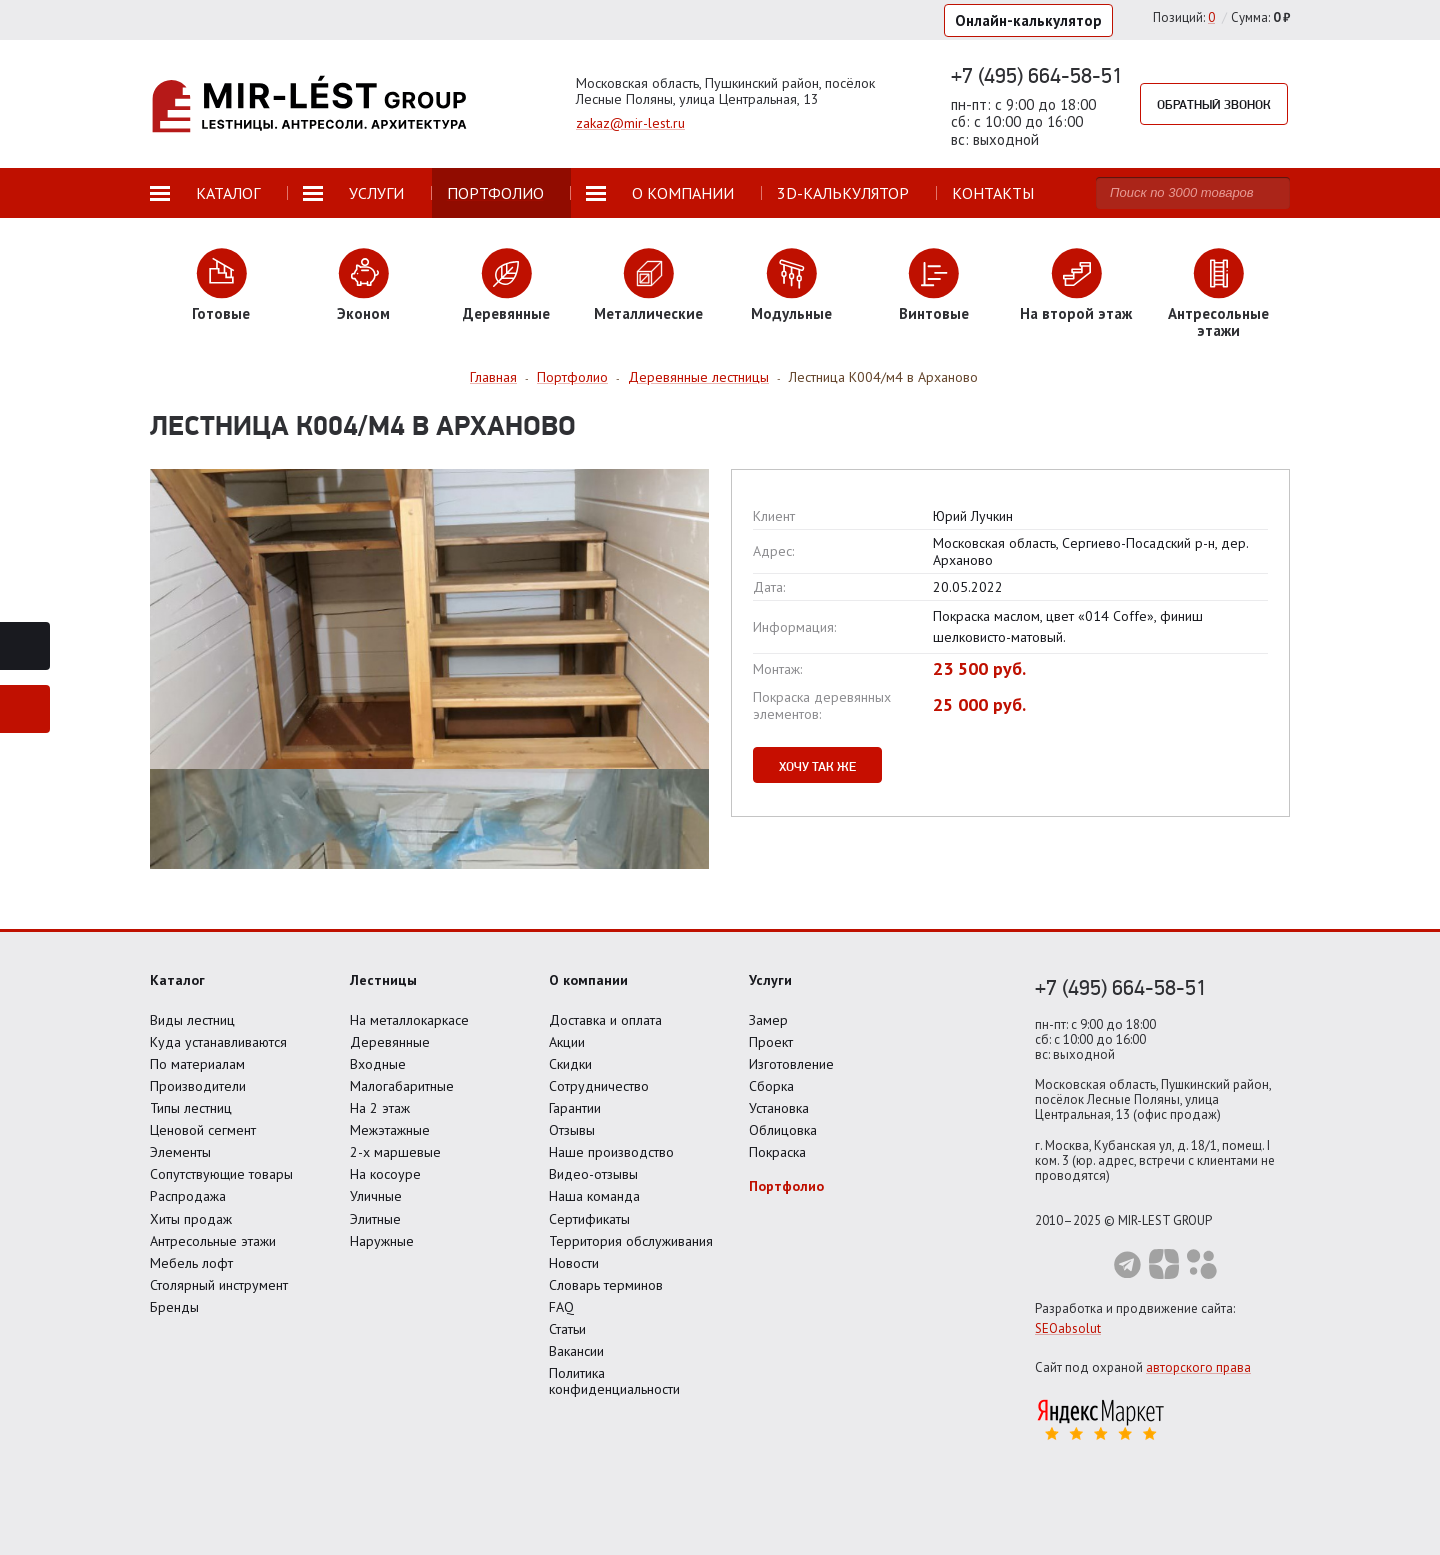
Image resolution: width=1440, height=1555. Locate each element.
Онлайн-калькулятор (1028, 20)
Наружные (382, 1241)
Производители (198, 1086)
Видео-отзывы (593, 1174)
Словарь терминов (606, 1285)
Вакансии (576, 1351)
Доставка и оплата (605, 1020)
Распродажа (188, 1196)
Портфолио (786, 1186)
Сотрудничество (599, 1086)
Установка (779, 1108)
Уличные (376, 1196)
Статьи (567, 1329)
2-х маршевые (395, 1152)
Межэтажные (390, 1130)
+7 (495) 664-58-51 (1037, 75)
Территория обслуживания (631, 1241)
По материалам (197, 1064)
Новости (574, 1263)
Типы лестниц (191, 1108)
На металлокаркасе (409, 1020)
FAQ (561, 1307)
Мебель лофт (191, 1263)
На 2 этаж (380, 1108)
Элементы (180, 1152)
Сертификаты (589, 1219)
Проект (771, 1042)
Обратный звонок (1214, 104)
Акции (567, 1042)
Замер (768, 1020)
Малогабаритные (402, 1086)
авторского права (1198, 1367)
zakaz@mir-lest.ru (630, 123)
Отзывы (572, 1130)
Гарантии (575, 1108)
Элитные (375, 1219)
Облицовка (783, 1130)
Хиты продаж (191, 1219)
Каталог (177, 980)
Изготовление (791, 1064)
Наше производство (611, 1152)
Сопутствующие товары (221, 1174)
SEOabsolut (1068, 1328)
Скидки (570, 1064)
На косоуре (385, 1174)
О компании (588, 980)
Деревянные (390, 1042)
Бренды (174, 1307)
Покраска (777, 1152)
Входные (378, 1064)
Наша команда (594, 1196)
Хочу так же (817, 766)
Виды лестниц (192, 1020)
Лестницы (383, 980)
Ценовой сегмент (203, 1130)
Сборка (771, 1086)
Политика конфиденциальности (614, 1381)
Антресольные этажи (213, 1241)
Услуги (770, 980)
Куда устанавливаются (218, 1042)
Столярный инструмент (219, 1285)
